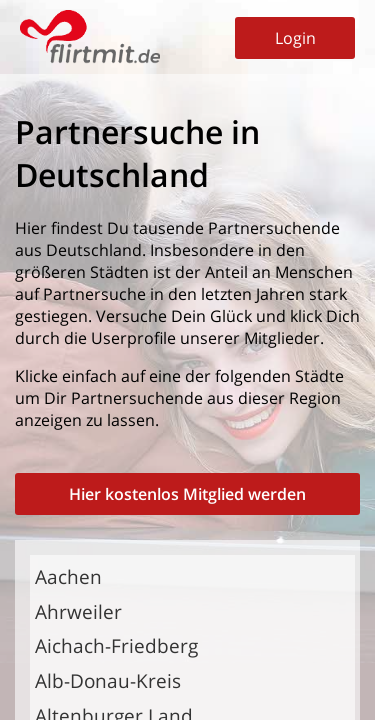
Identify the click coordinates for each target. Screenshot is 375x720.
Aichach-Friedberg (116, 645)
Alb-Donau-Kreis (108, 680)
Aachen (68, 576)
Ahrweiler (78, 611)
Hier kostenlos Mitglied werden (187, 494)
